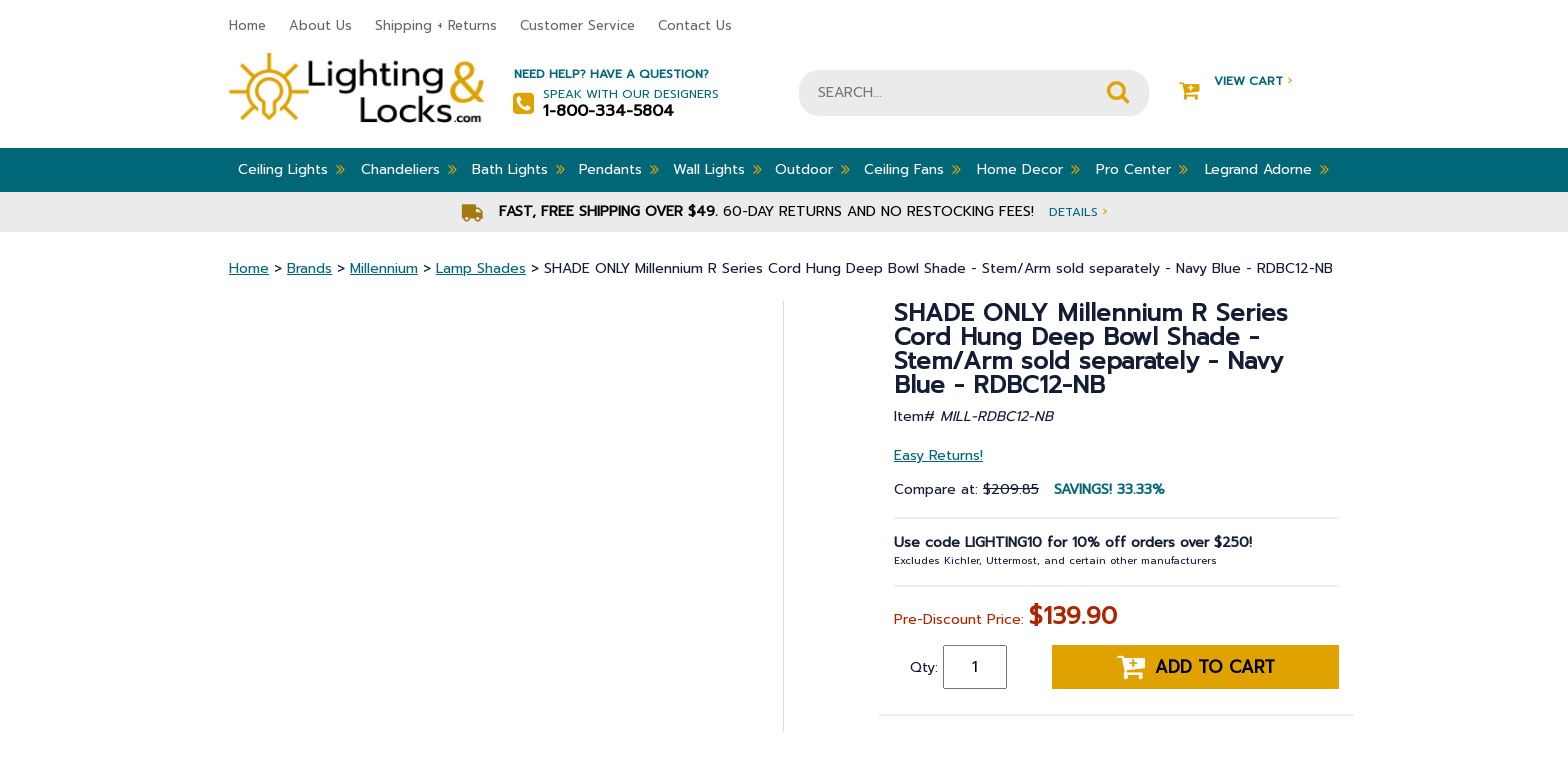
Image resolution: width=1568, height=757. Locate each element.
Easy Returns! (938, 455)
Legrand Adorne (1267, 169)
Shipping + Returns (436, 25)
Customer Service (577, 25)
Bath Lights (518, 169)
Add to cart (1196, 667)
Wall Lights (717, 169)
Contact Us (695, 25)
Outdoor (812, 169)
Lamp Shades (481, 268)
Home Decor (1028, 169)
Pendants (619, 169)
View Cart (1235, 81)
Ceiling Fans (912, 169)
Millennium (384, 268)
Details (1078, 211)
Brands (309, 268)
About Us (320, 25)
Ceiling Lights (291, 169)
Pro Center (1142, 169)
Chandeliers (409, 169)
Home (247, 25)
